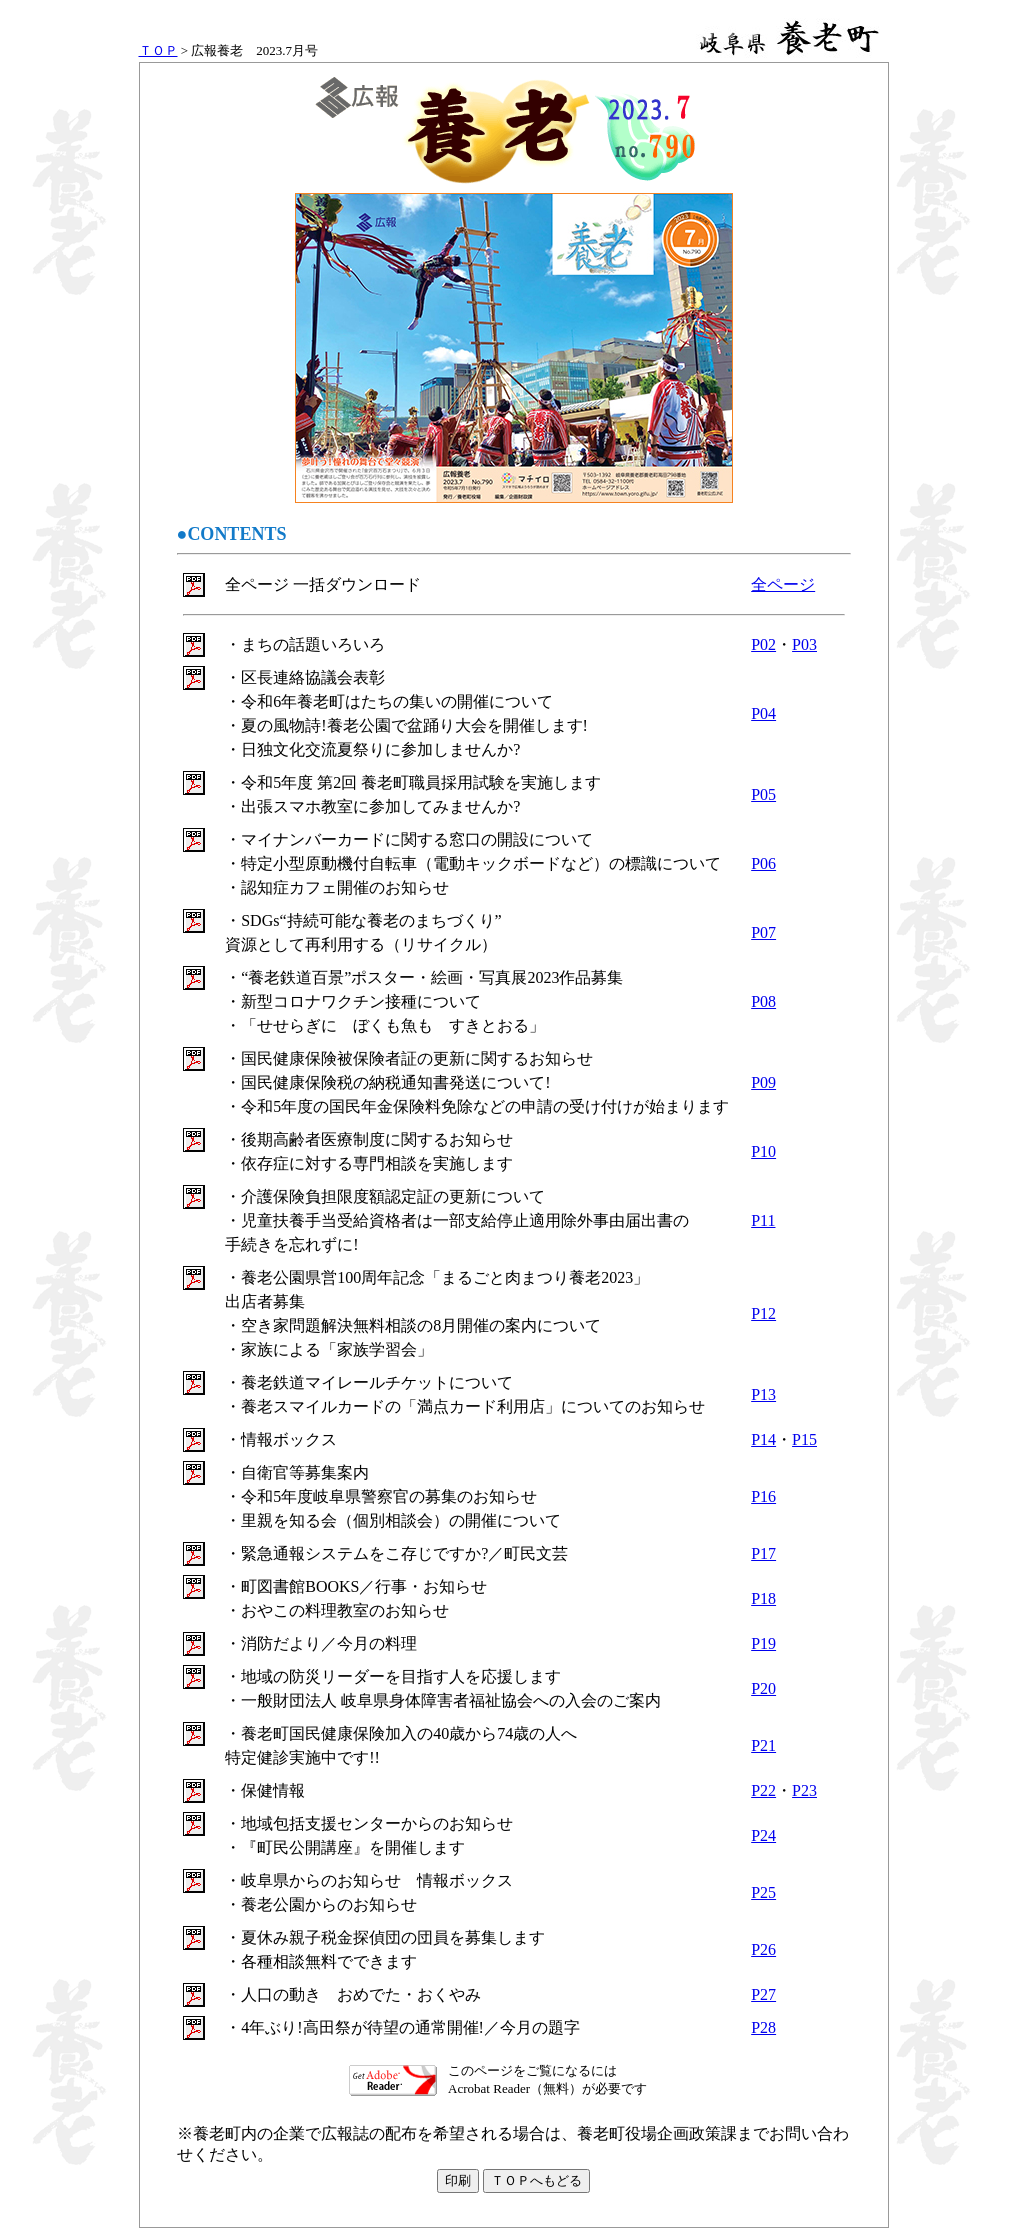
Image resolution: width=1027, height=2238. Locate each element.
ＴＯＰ (158, 50)
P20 (763, 1688)
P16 (763, 1496)
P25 (763, 1892)
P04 (763, 713)
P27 (763, 1994)
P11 (763, 1220)
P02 (763, 644)
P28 (763, 2027)
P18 (763, 1598)
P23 (804, 1790)
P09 (763, 1082)
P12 (763, 1313)
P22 (763, 1790)
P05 (763, 794)
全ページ (783, 584)
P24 (763, 1835)
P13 (763, 1394)
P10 (763, 1151)
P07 (763, 932)
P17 (763, 1553)
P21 (763, 1745)
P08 (763, 1001)
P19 (763, 1643)
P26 (763, 1949)
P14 (763, 1439)
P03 (804, 644)
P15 (804, 1439)
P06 (763, 863)
